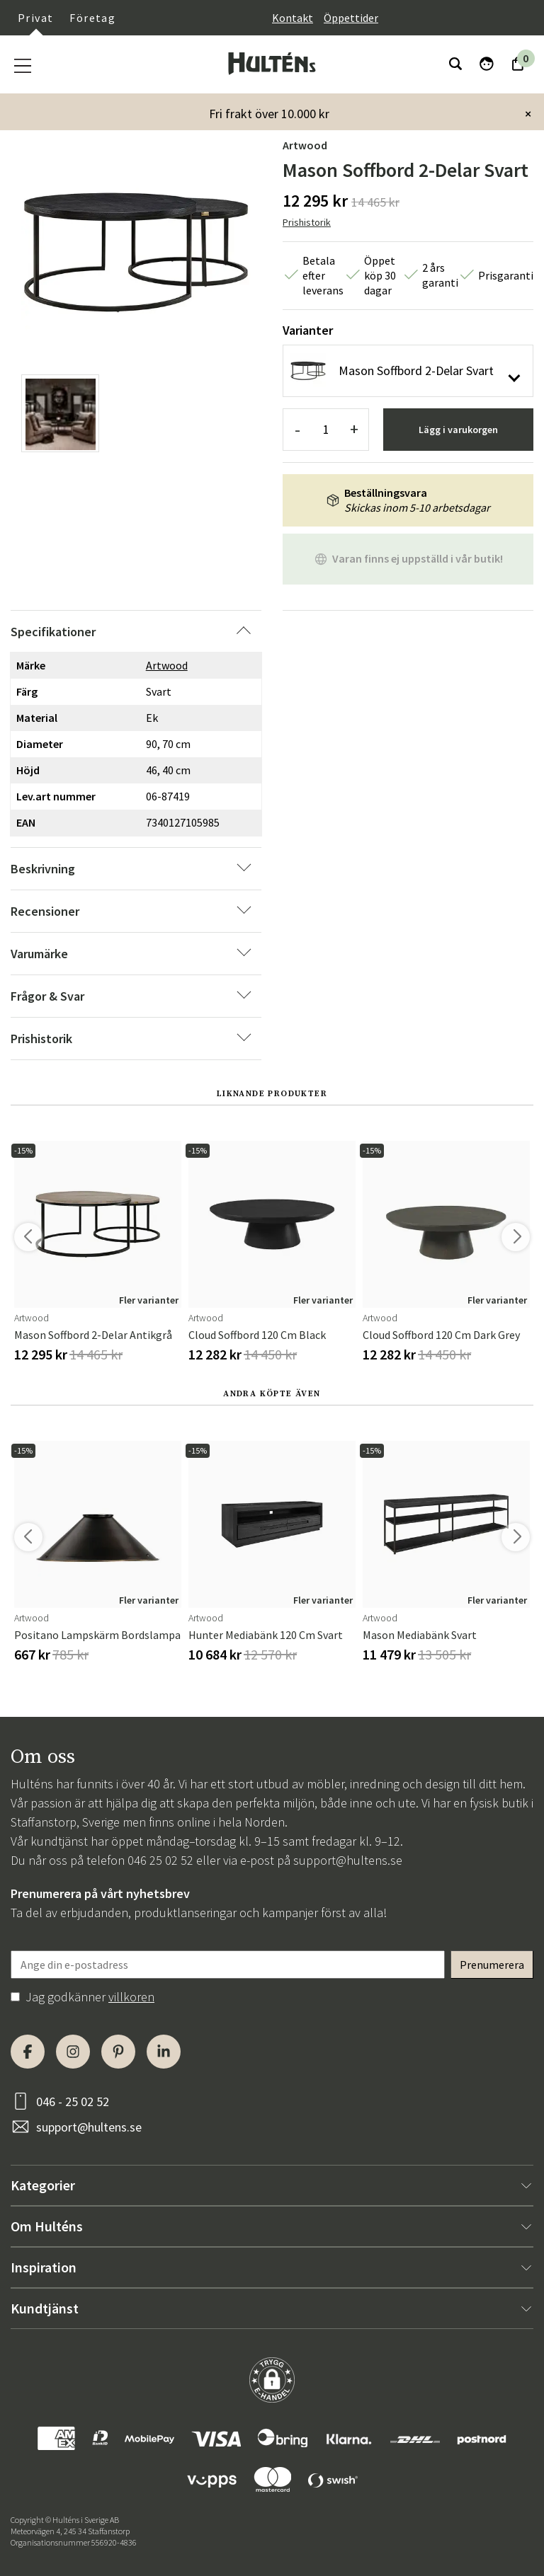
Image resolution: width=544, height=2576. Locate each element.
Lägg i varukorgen (458, 429)
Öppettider (351, 18)
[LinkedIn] (164, 2052)
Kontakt (292, 18)
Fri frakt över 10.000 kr (269, 113)
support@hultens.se (347, 1860)
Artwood (305, 145)
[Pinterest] (118, 2052)
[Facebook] (28, 2052)
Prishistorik (307, 222)
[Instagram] (73, 2052)
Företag (92, 18)
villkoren (131, 1997)
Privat (35, 18)
